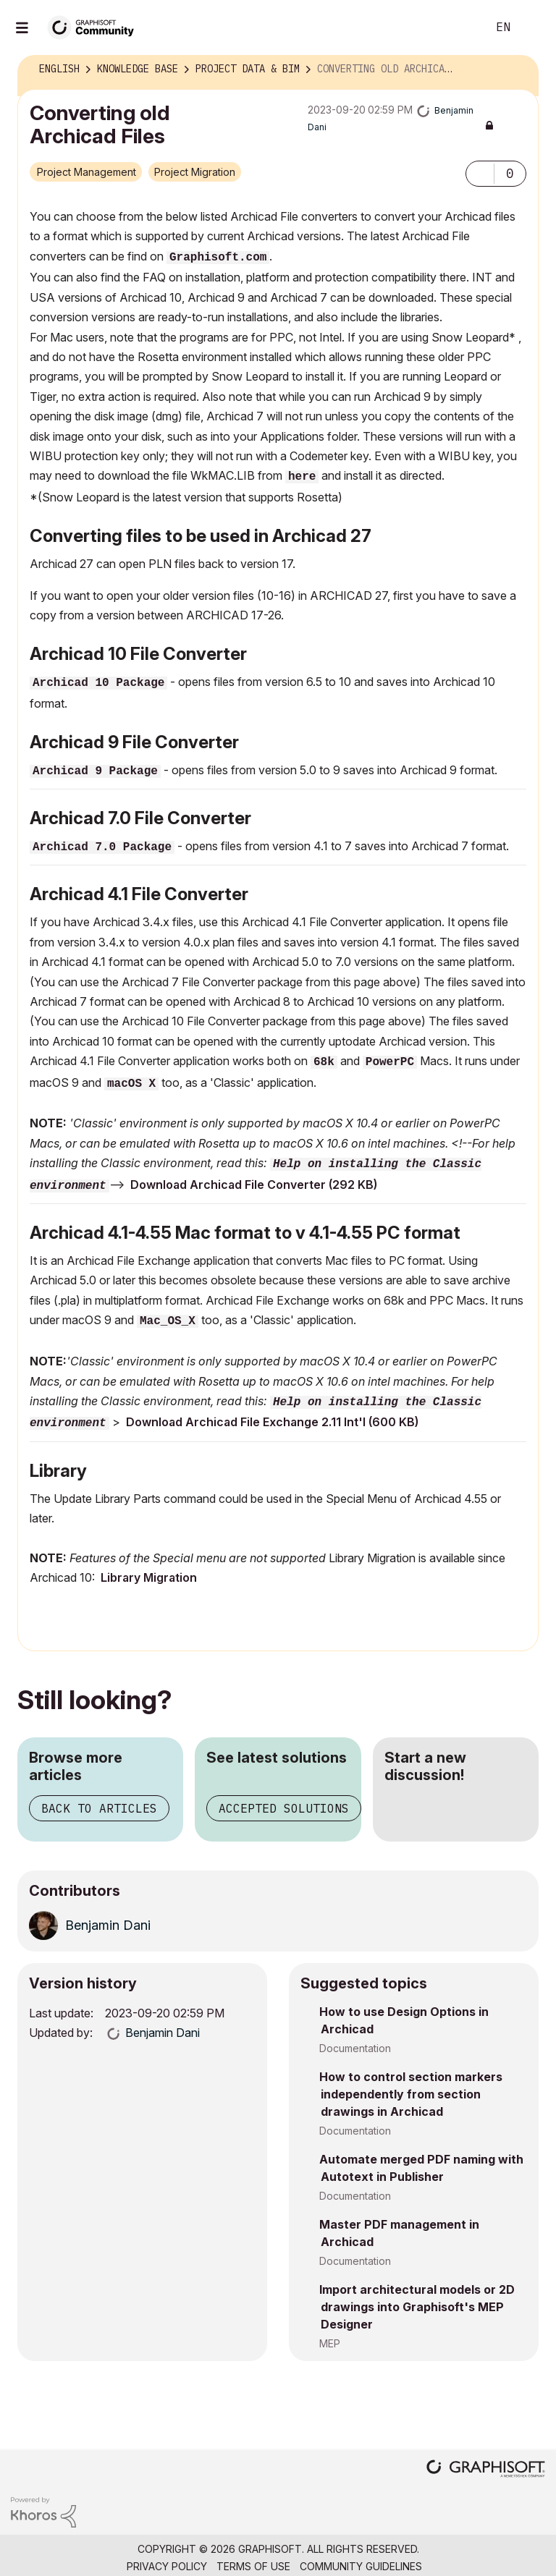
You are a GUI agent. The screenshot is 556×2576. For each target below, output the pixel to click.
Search (459, 27)
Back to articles (99, 1808)
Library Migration (149, 1577)
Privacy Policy (167, 2566)
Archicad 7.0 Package (102, 847)
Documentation (355, 2048)
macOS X (131, 1083)
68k (323, 1062)
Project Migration (194, 172)
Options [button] (518, 69)
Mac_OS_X (167, 1321)
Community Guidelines (361, 2566)
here (302, 476)
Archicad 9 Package (95, 771)
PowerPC (390, 1062)
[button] (480, 173)
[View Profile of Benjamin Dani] (108, 1925)
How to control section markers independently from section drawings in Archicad (410, 2094)
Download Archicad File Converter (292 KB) (253, 1184)
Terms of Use (253, 2566)
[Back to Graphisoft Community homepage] (95, 26)
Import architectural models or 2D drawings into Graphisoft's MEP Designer (417, 2306)
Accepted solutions (284, 1808)
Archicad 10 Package (98, 683)
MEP (329, 2343)
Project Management (86, 172)
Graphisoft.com (217, 257)
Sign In (533, 27)
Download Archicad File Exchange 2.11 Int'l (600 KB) (272, 1422)
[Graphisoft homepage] (485, 2470)
